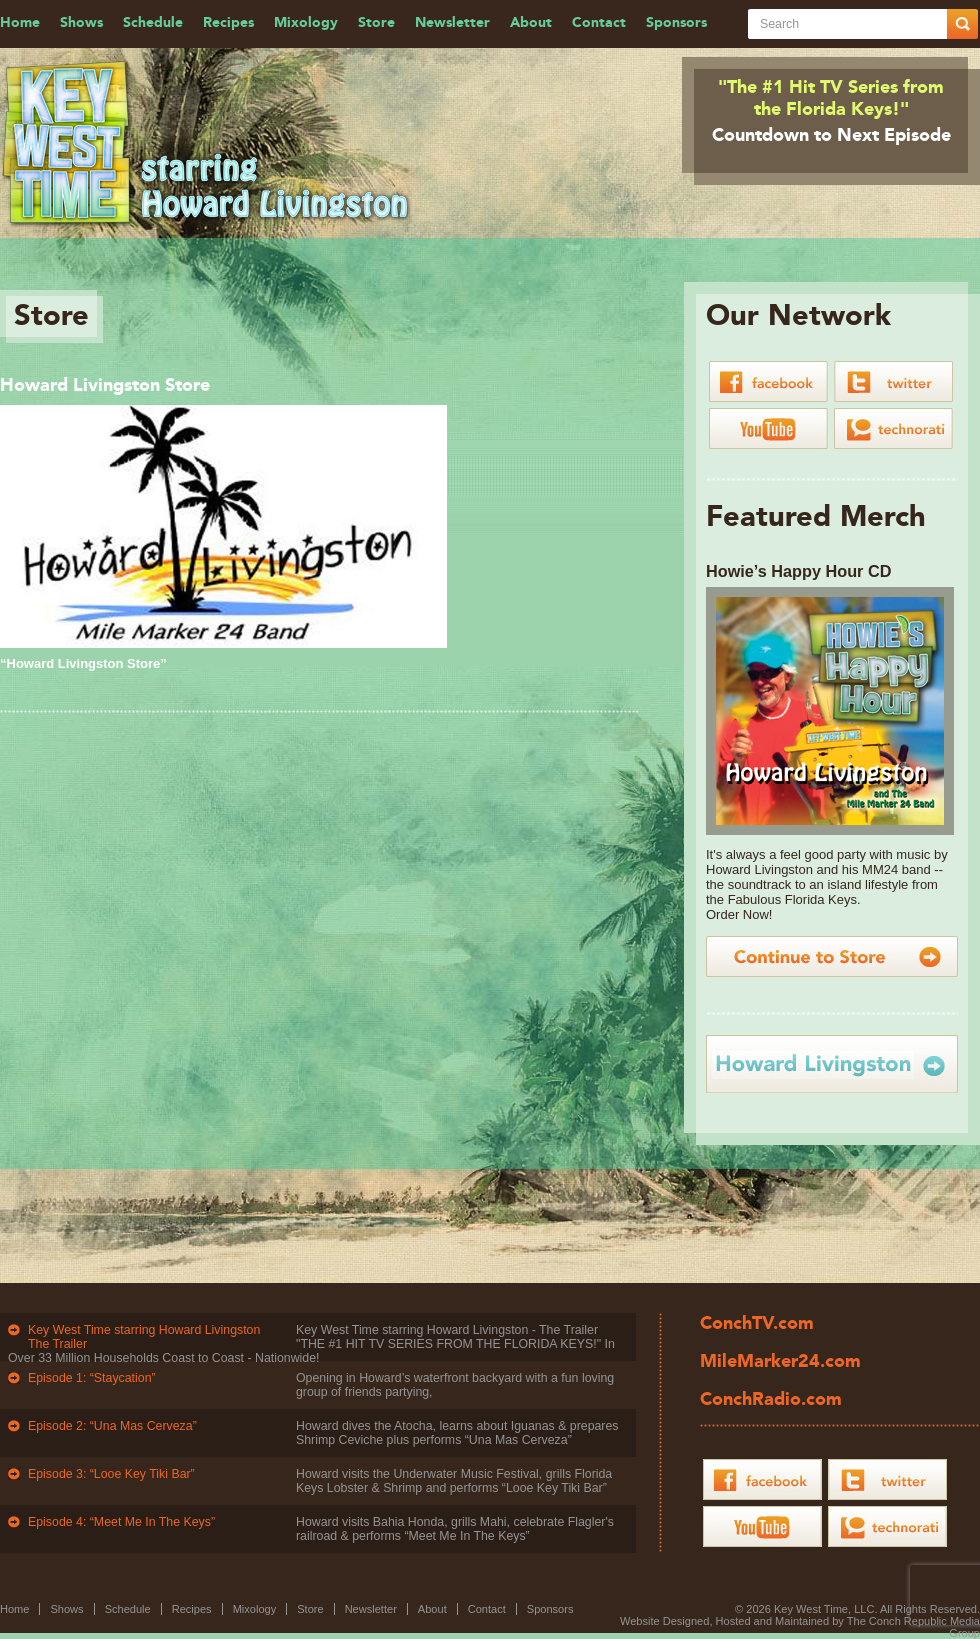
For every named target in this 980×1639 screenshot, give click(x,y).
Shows (81, 23)
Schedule (153, 23)
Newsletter (452, 23)
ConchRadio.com (771, 1400)
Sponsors (676, 23)
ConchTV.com (757, 1324)
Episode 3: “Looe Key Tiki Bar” (111, 1474)
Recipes (228, 23)
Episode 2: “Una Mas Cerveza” (112, 1426)
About (531, 23)
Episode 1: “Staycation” (92, 1378)
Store (376, 23)
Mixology (306, 23)
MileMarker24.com (780, 1362)
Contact (599, 23)
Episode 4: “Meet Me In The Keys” (121, 1522)
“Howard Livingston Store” (83, 663)
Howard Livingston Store (105, 386)
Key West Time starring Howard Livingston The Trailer (144, 1337)
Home (20, 23)
